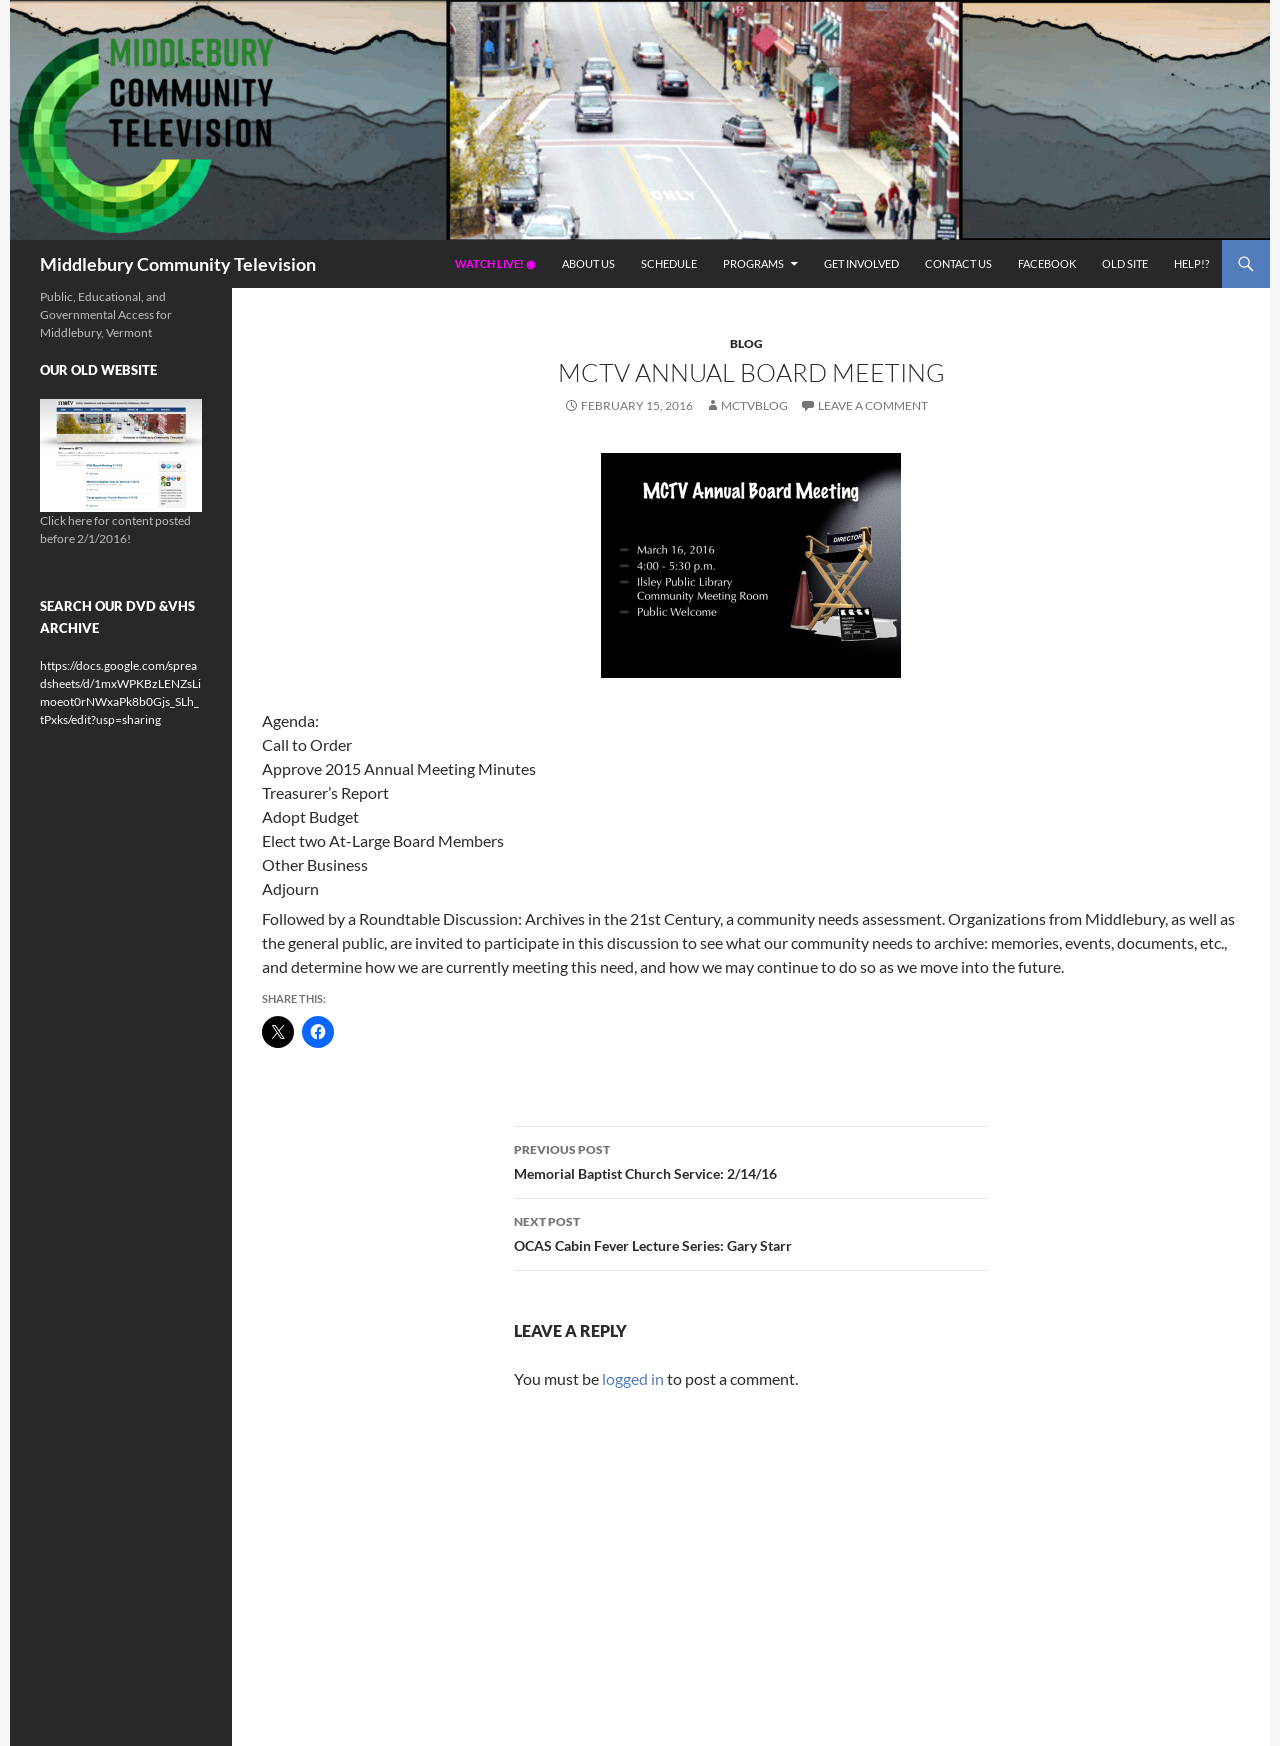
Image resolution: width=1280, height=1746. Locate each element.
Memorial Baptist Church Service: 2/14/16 (751, 1160)
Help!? (1191, 263)
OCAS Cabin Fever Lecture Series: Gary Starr (751, 1232)
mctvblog (754, 405)
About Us (588, 263)
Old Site (1125, 263)
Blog (746, 343)
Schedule (669, 263)
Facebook (1047, 263)
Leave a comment (873, 405)
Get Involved (861, 263)
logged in (633, 1378)
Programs (753, 263)
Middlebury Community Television (178, 264)
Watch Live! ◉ (495, 263)
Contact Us (958, 263)
